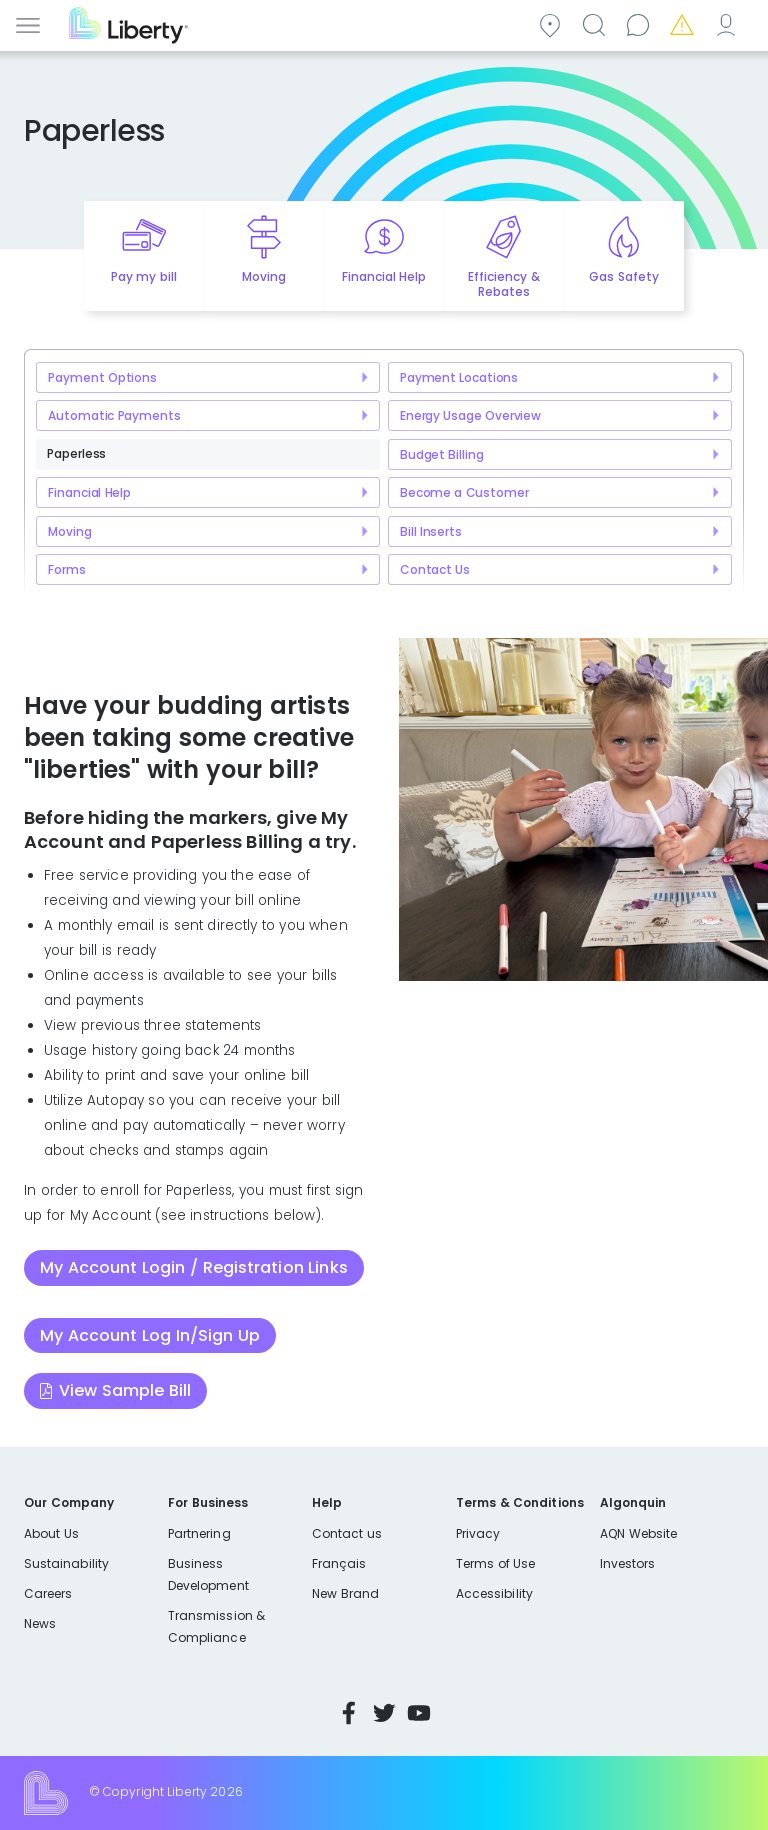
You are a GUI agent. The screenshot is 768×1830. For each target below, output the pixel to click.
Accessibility (494, 1593)
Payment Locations (459, 377)
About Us (51, 1533)
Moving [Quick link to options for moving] (264, 276)
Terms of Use (496, 1563)
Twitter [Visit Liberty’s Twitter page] (384, 1713)
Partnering (199, 1533)
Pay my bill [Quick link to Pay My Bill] (144, 276)
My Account (729, 23)
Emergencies (685, 23)
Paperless (76, 453)
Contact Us (435, 569)
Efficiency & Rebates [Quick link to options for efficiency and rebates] (503, 284)
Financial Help (89, 492)
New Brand (345, 1593)
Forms (66, 569)
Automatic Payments (114, 415)
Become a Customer (464, 492)
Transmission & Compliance (216, 1626)
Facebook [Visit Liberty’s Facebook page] (349, 1713)
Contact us (641, 23)
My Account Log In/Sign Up (150, 1335)
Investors (628, 1563)
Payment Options (102, 377)
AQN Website (638, 1533)
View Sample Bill (125, 1390)
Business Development (208, 1574)
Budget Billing (442, 454)
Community (553, 23)
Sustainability (66, 1563)
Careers (48, 1593)
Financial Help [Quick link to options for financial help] (384, 276)
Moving (69, 531)
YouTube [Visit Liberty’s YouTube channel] (419, 1713)
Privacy (478, 1533)
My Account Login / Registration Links (194, 1267)
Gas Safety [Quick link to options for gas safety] (623, 276)
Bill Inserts (431, 531)
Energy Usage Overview (470, 415)
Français (339, 1563)
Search (597, 23)
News (40, 1623)
